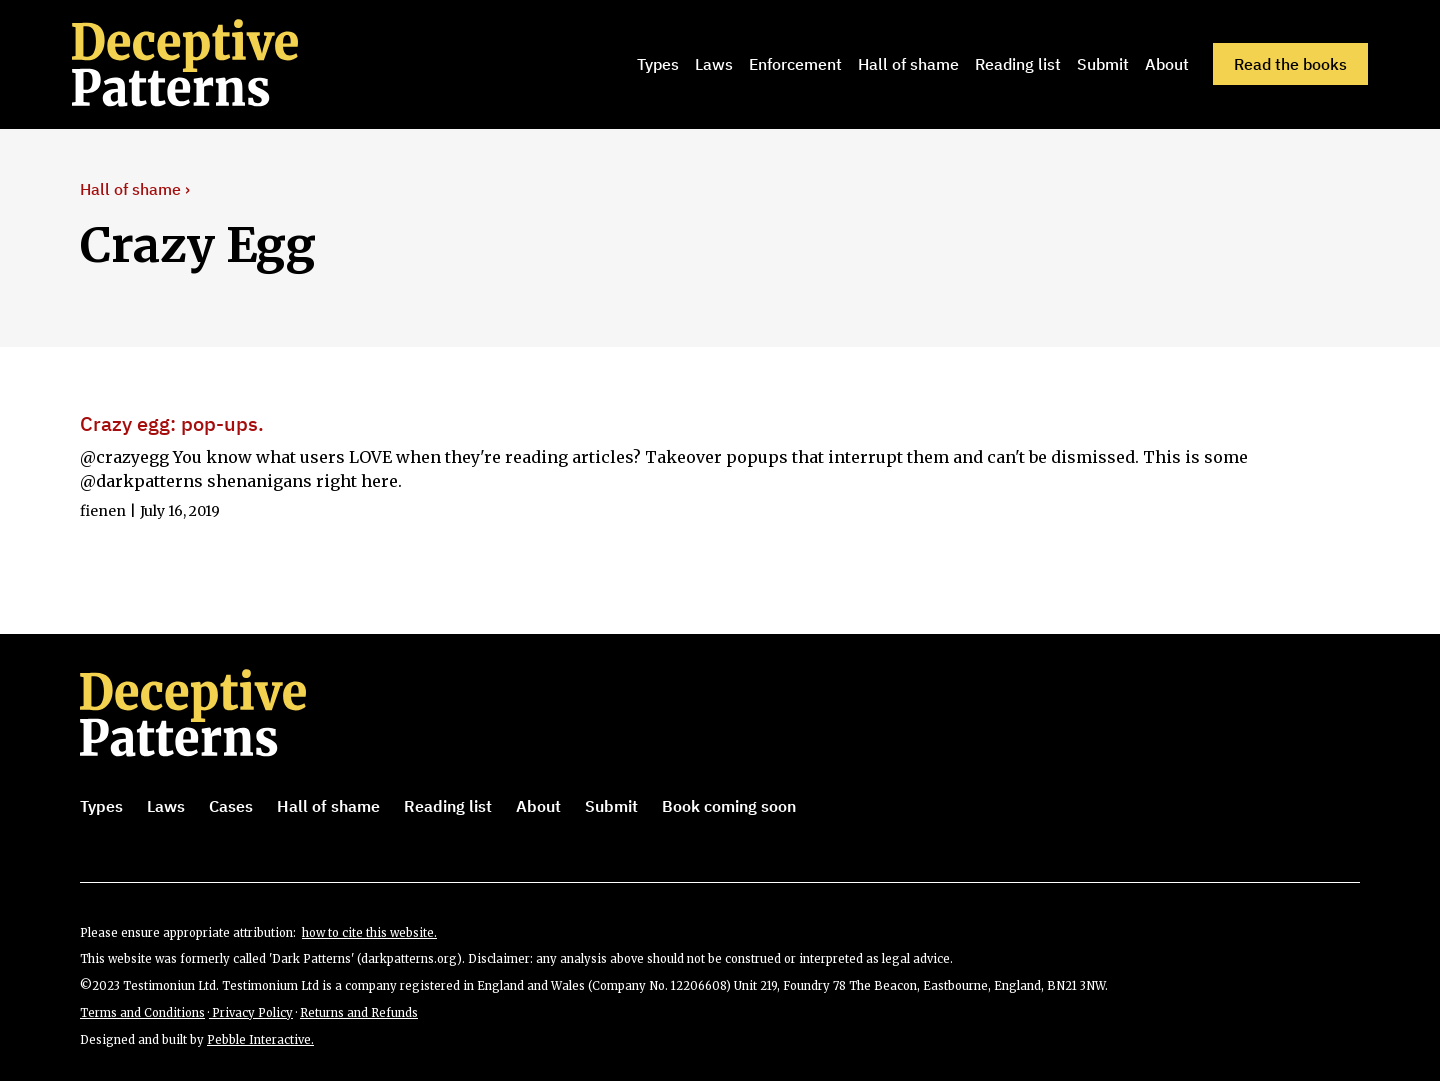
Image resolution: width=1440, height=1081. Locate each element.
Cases (231, 806)
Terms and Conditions (142, 1013)
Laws (714, 64)
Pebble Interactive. (260, 1040)
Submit (1103, 64)
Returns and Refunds (359, 1013)
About (1167, 64)
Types (658, 64)
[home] (213, 64)
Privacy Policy (251, 1013)
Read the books (1290, 64)
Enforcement (795, 64)
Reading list (1018, 64)
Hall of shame (908, 64)
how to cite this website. (369, 933)
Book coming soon (729, 806)
